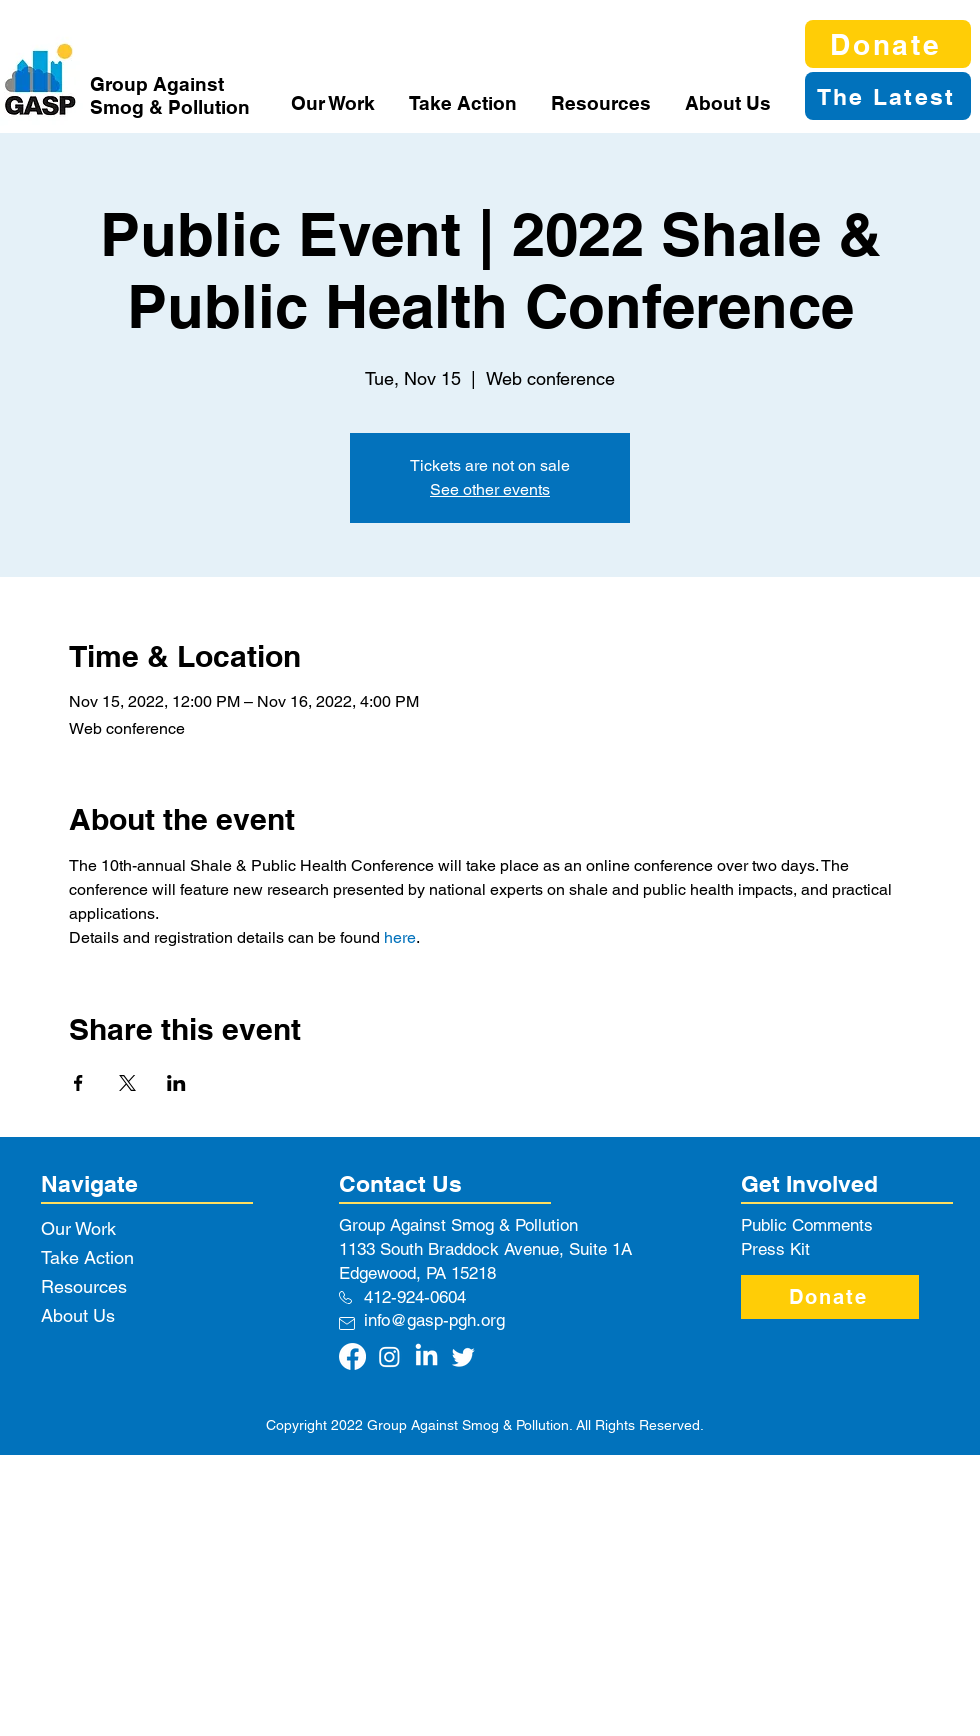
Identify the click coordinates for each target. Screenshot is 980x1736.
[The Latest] (888, 96)
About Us (78, 1315)
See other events (490, 489)
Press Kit (775, 1249)
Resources (84, 1286)
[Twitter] (463, 1356)
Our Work (78, 1228)
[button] (335, 103)
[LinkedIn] (426, 1356)
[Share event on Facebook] (78, 1083)
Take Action (87, 1257)
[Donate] (888, 44)
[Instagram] (389, 1356)
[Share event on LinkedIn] (176, 1083)
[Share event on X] (127, 1083)
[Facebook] (352, 1356)
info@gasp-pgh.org (434, 1320)
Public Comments (807, 1225)
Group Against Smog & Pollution (170, 95)
